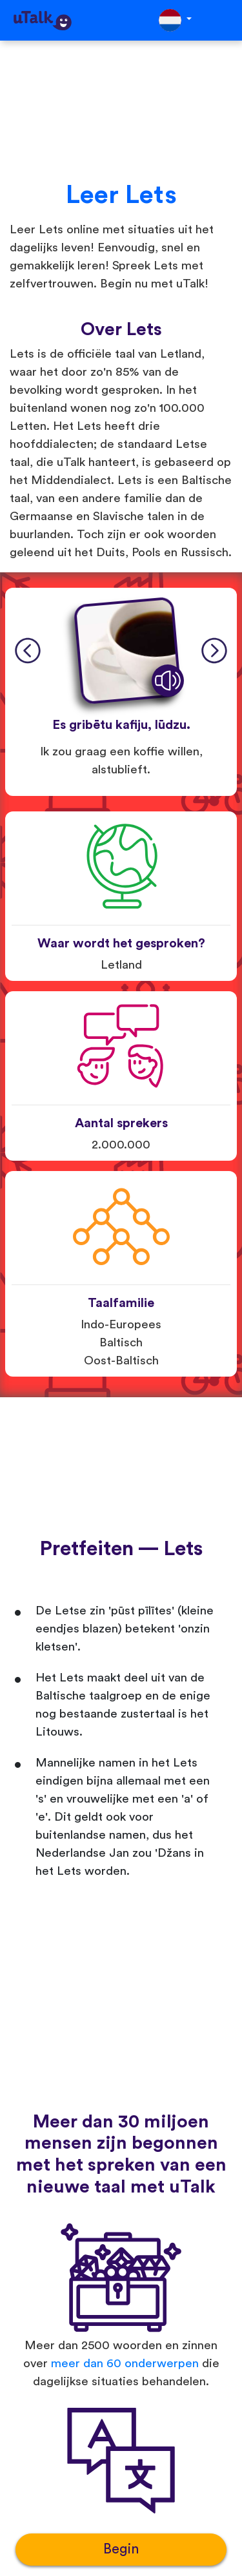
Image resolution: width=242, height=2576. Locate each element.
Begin (121, 2549)
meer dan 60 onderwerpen (125, 2364)
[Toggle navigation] (223, 20)
